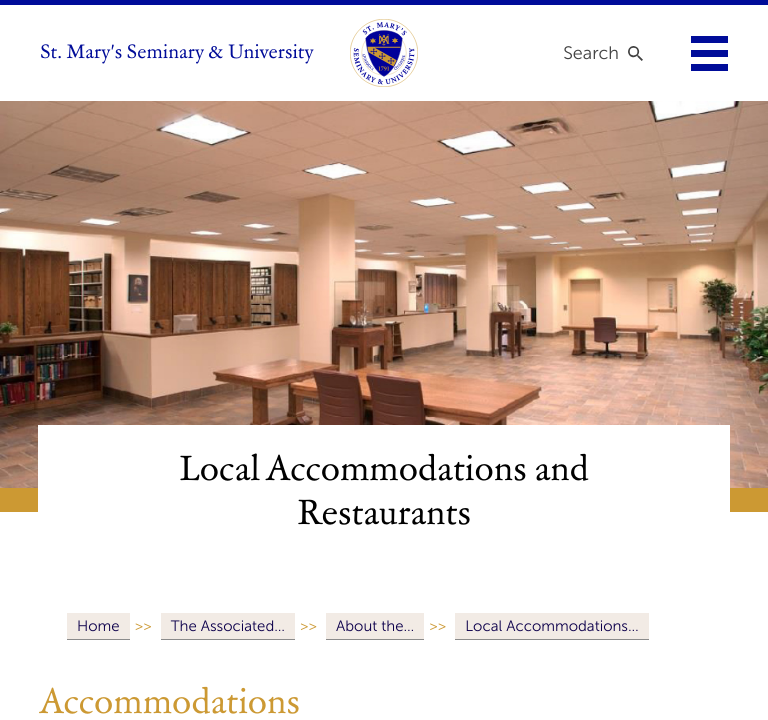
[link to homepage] (384, 53)
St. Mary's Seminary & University (177, 53)
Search (591, 53)
